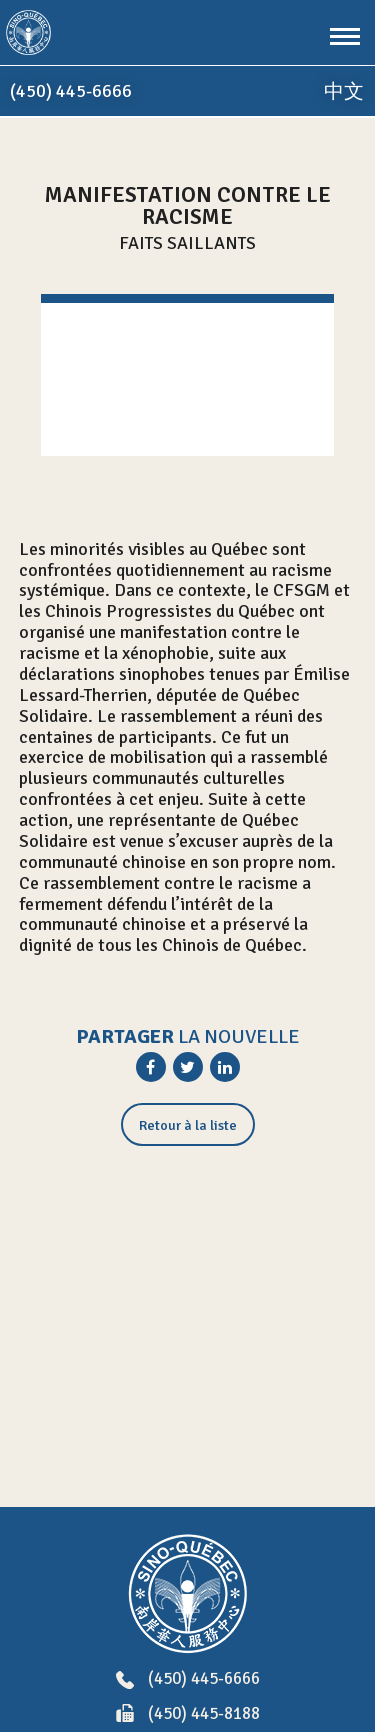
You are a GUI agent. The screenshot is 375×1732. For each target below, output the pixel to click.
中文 (344, 91)
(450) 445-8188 (188, 1714)
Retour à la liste (188, 1125)
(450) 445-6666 (188, 1679)
